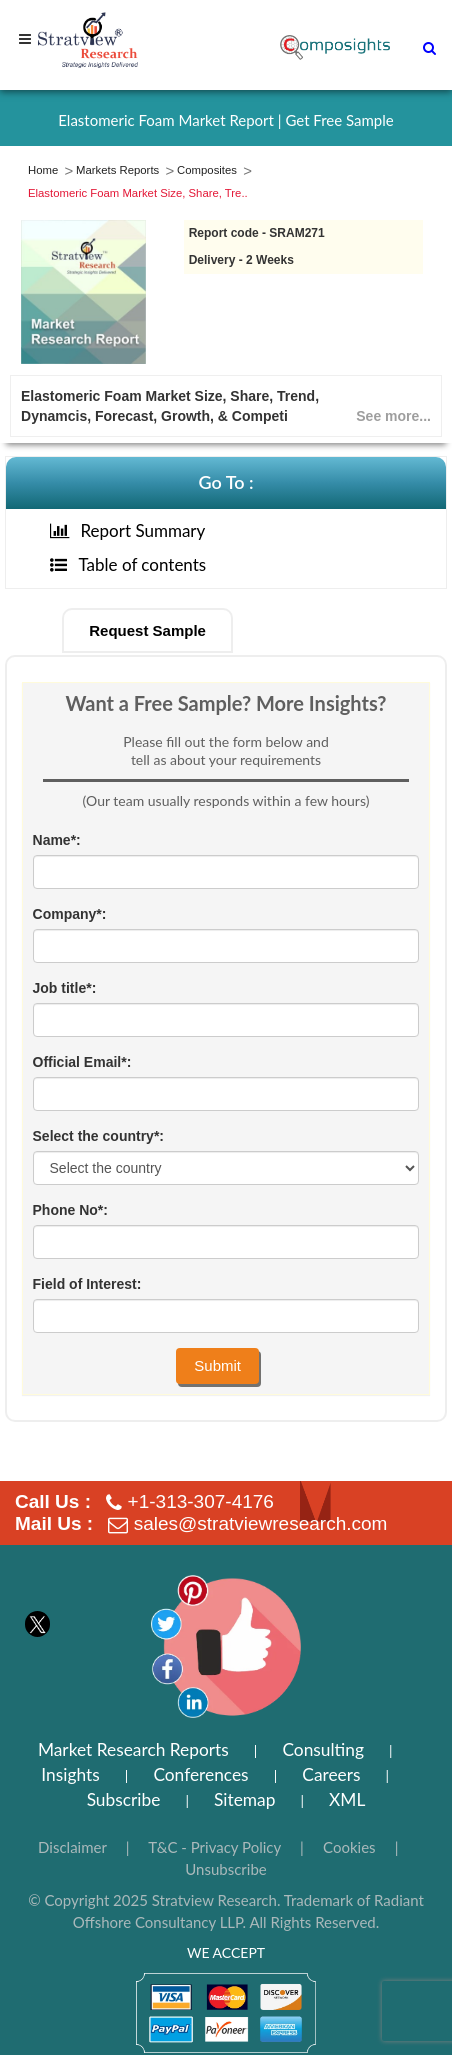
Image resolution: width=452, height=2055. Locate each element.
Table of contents (128, 564)
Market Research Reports (133, 1749)
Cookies (349, 1847)
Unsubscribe (225, 1869)
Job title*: (65, 988)
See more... (393, 416)
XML (347, 1799)
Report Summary (128, 530)
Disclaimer (72, 1847)
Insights (70, 1774)
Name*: (57, 840)
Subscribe (124, 1799)
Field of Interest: (87, 1284)
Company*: (70, 914)
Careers (331, 1774)
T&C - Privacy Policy (214, 1847)
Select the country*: (98, 1136)
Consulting (323, 1749)
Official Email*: (82, 1062)
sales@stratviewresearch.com (261, 1523)
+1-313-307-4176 (201, 1501)
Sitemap (244, 1799)
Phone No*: (70, 1210)
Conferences (200, 1774)
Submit (217, 1365)
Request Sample (147, 630)
